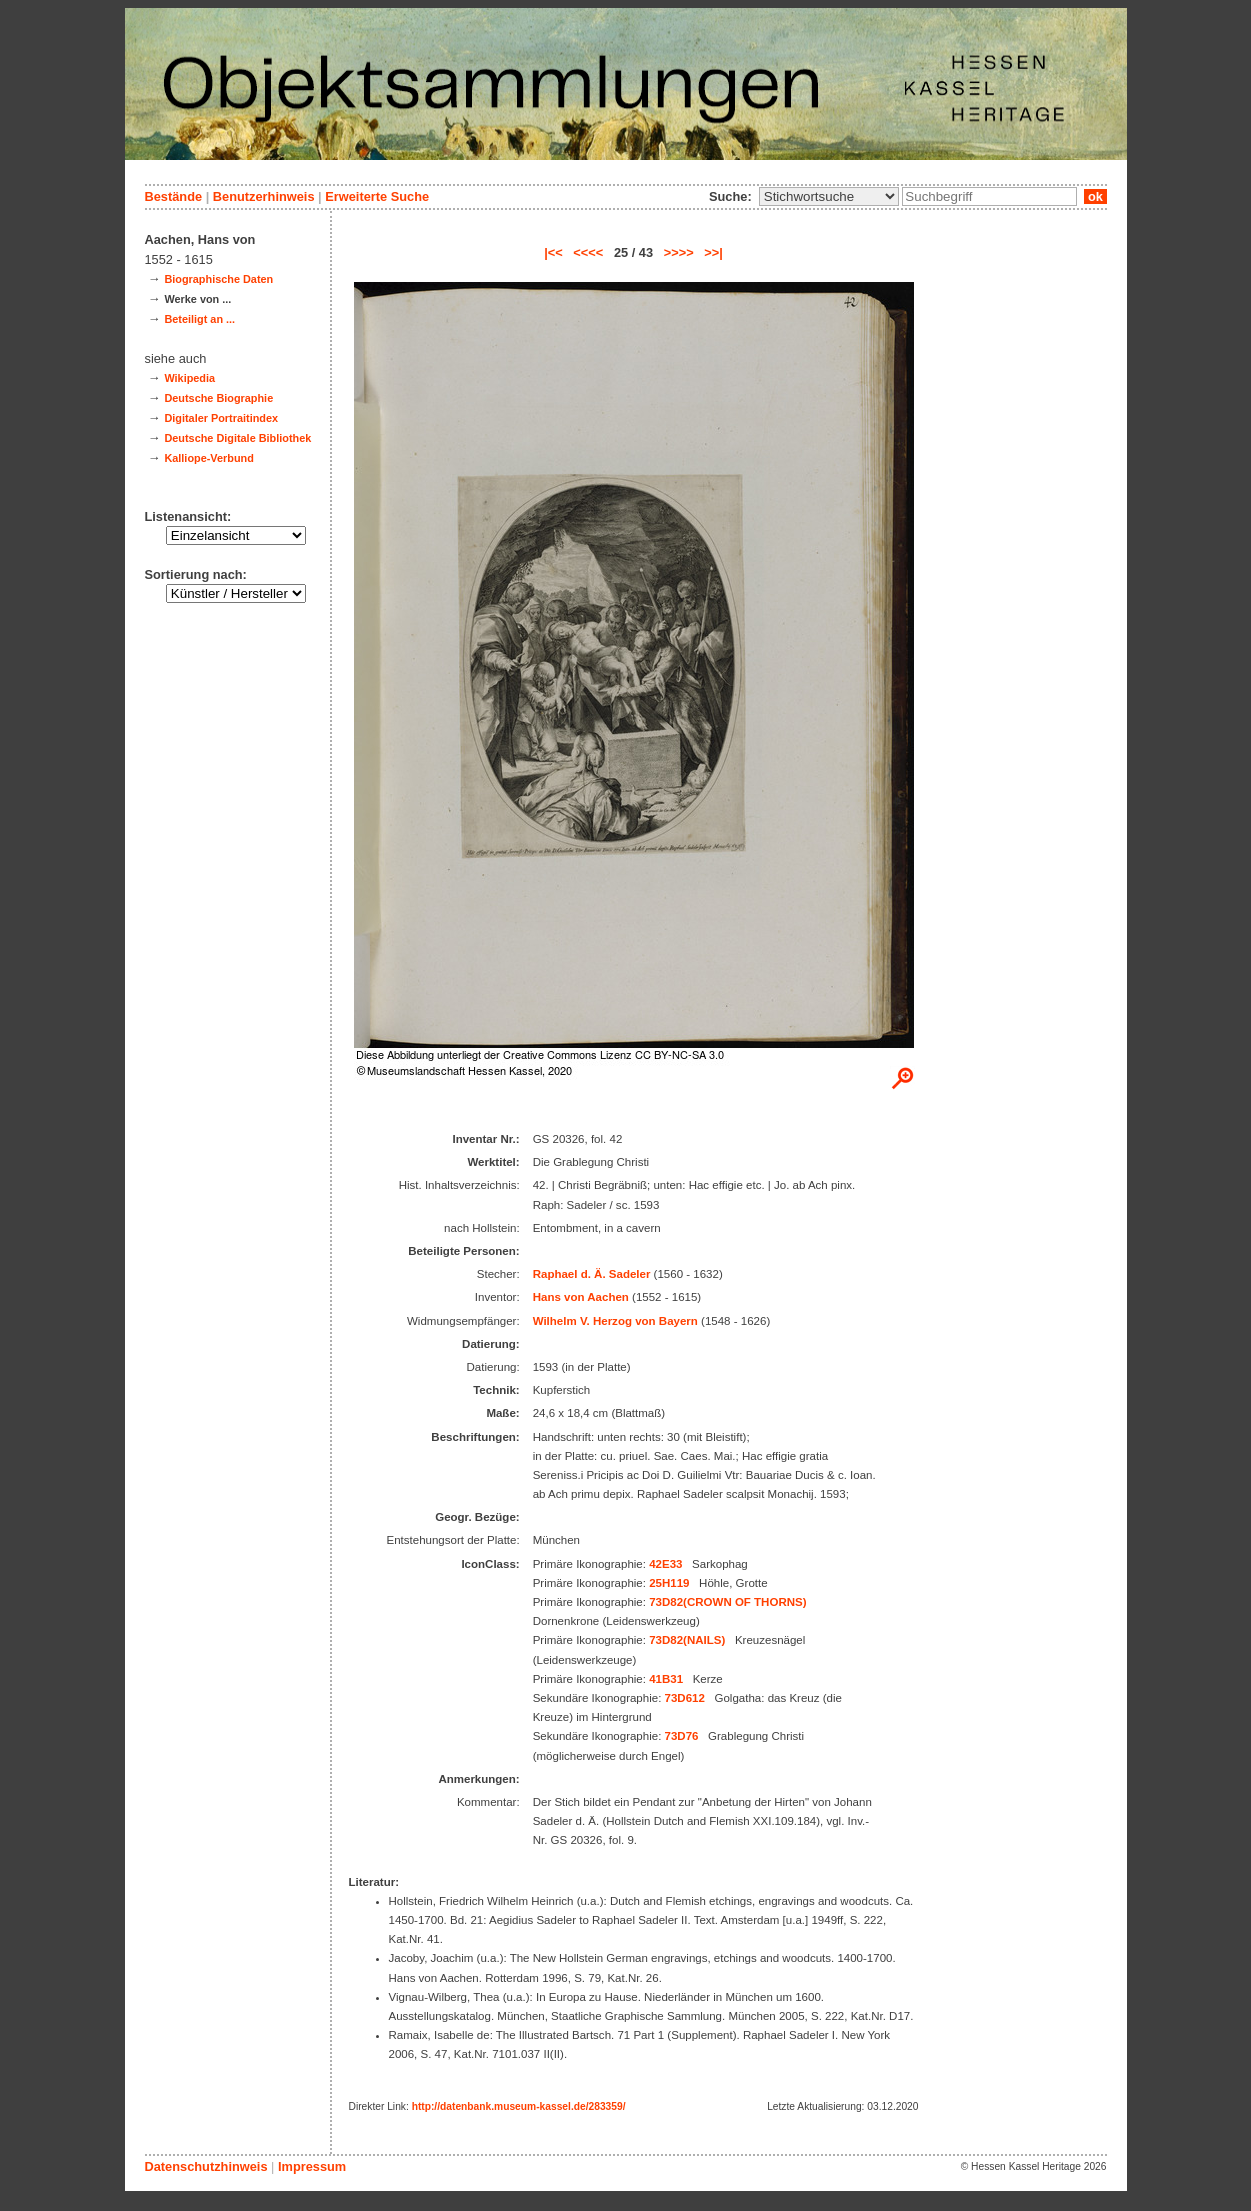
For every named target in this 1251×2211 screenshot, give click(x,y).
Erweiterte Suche (377, 196)
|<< (553, 252)
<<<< (588, 252)
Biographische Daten (218, 279)
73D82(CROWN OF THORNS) (727, 1602)
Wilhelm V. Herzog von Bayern (615, 1321)
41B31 (666, 1679)
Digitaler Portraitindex (221, 418)
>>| (713, 252)
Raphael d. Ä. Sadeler (592, 1274)
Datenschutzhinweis (206, 2166)
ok (1095, 196)
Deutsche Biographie (218, 398)
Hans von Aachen (581, 1297)
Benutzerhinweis (264, 196)
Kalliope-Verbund (208, 458)
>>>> (679, 252)
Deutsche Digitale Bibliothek (237, 438)
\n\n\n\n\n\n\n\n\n (829, 196)
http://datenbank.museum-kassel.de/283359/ (519, 2106)
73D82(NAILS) (687, 1640)
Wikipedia (189, 378)
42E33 (665, 1564)
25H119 (669, 1583)
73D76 (682, 1736)
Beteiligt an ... (199, 319)
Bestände (174, 196)
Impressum (312, 2166)
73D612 (685, 1698)
